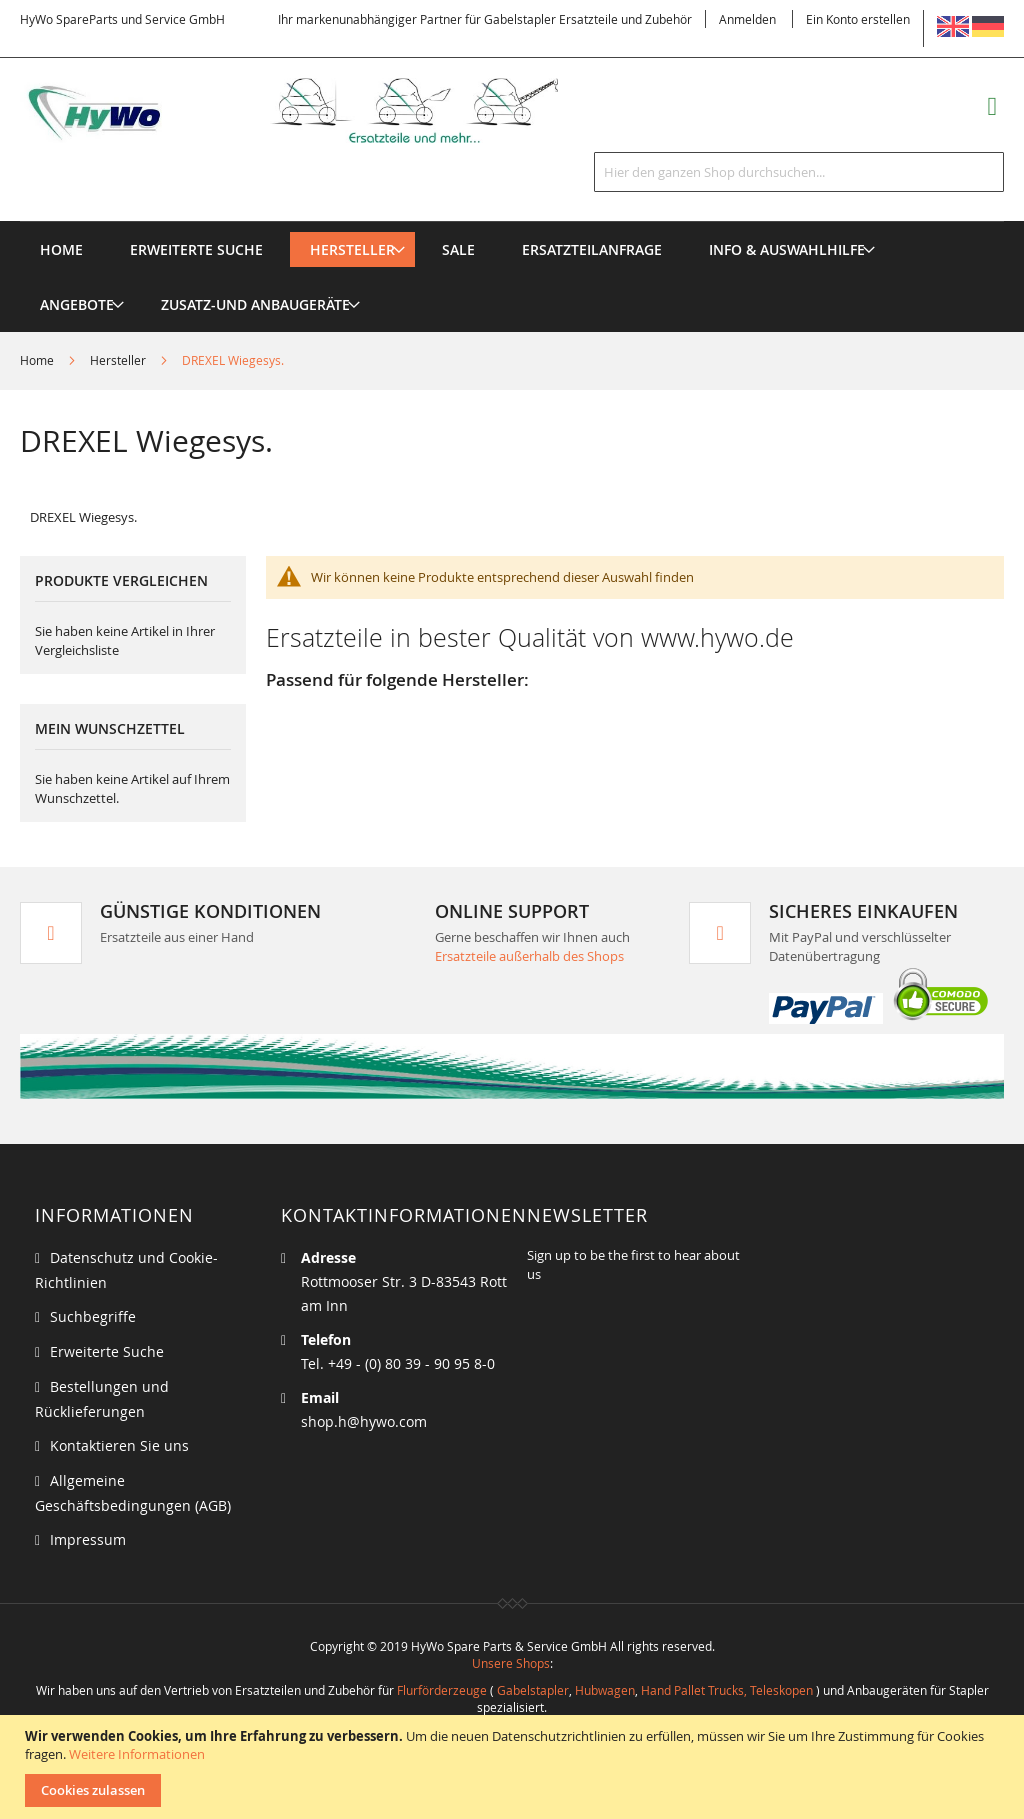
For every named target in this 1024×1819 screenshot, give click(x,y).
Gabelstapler (533, 1690)
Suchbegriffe (93, 1316)
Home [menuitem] (61, 249)
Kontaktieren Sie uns (119, 1445)
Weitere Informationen (137, 1754)
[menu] (512, 221)
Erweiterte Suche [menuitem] (196, 249)
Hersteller (119, 360)
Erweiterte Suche (107, 1351)
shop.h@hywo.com (364, 1421)
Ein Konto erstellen (858, 19)
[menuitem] (352, 249)
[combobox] (799, 172)
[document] (514, 1767)
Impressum (88, 1539)
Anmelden (747, 19)
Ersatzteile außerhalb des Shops (529, 956)
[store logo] (315, 110)
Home (38, 360)
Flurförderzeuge (442, 1690)
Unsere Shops (511, 1663)
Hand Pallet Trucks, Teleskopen (727, 1690)
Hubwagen (605, 1690)
